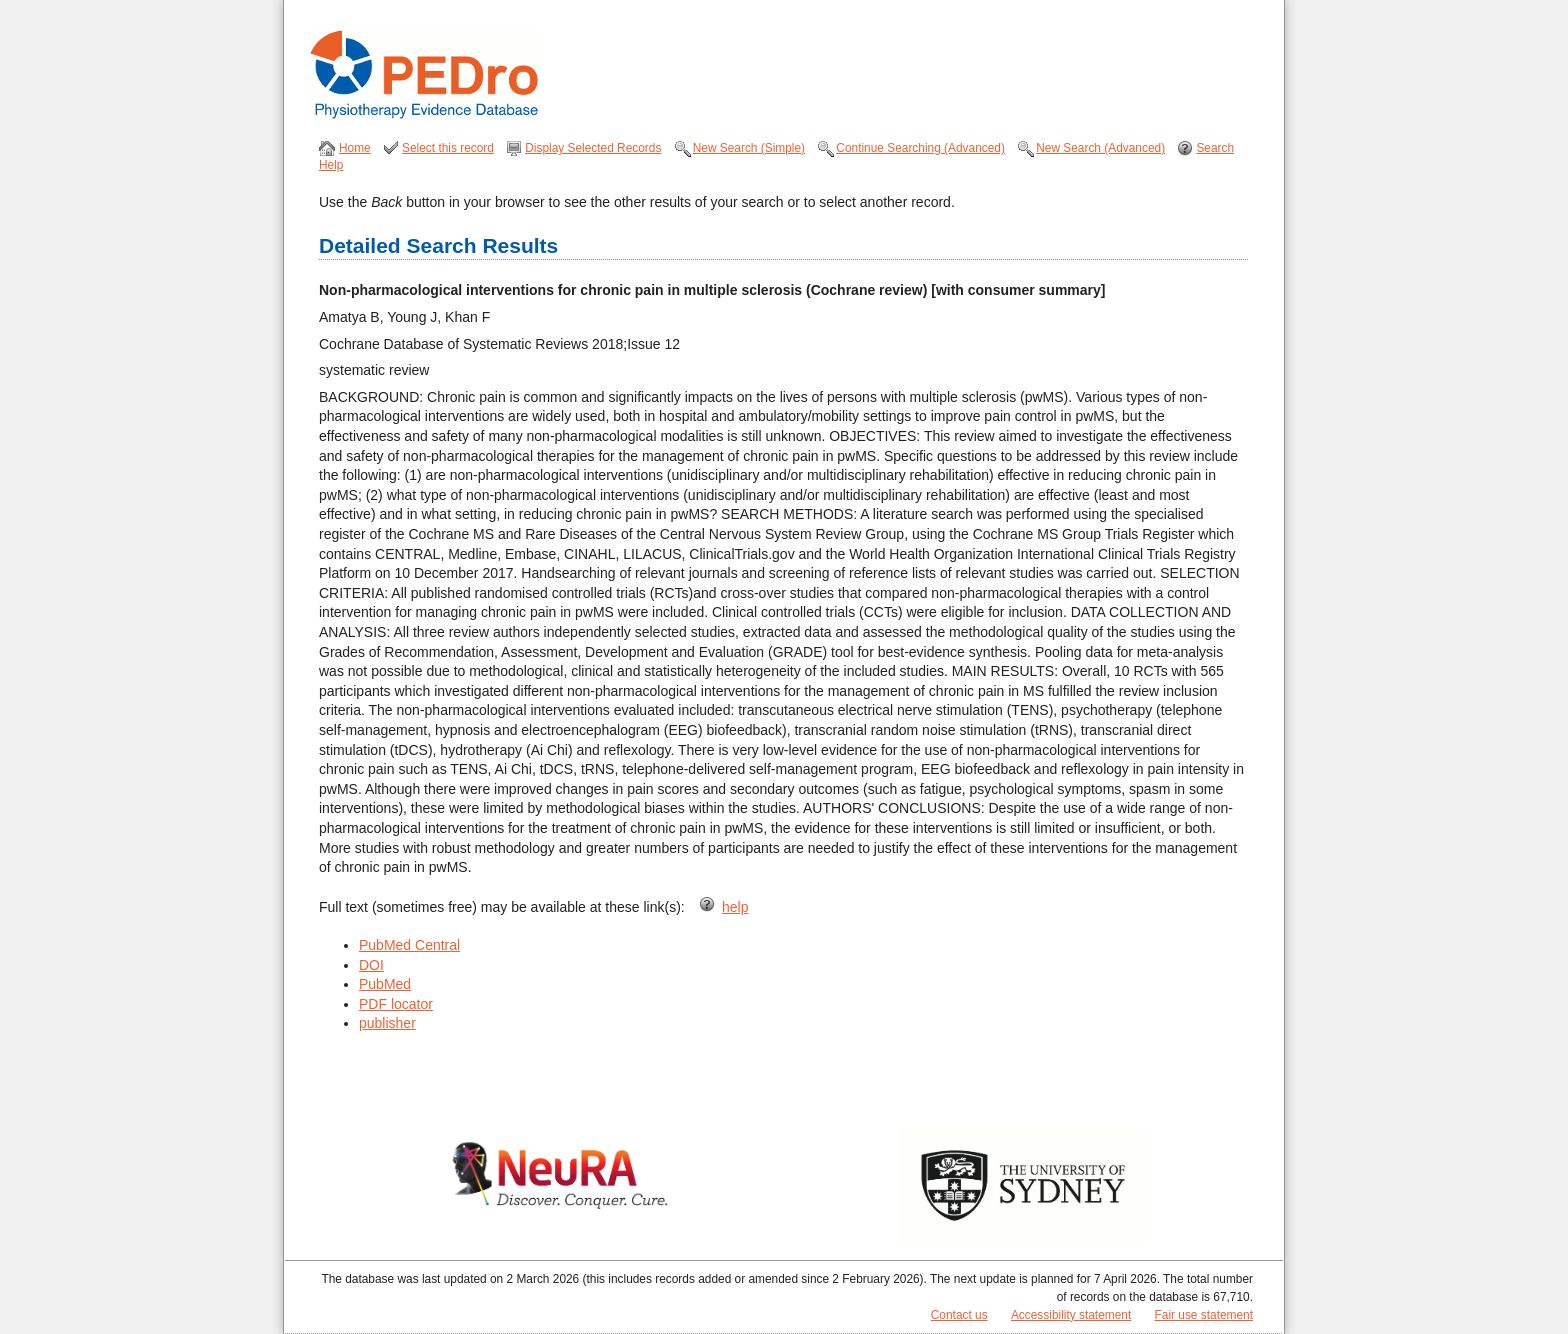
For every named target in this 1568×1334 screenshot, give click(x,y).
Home (355, 148)
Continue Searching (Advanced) (920, 148)
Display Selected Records (593, 148)
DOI (371, 965)
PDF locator (396, 1004)
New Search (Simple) (749, 148)
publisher (387, 1023)
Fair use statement (1204, 1315)
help (735, 907)
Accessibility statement (1071, 1315)
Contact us (959, 1315)
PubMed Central (409, 945)
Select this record (448, 148)
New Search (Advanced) (1100, 148)
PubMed (385, 984)
